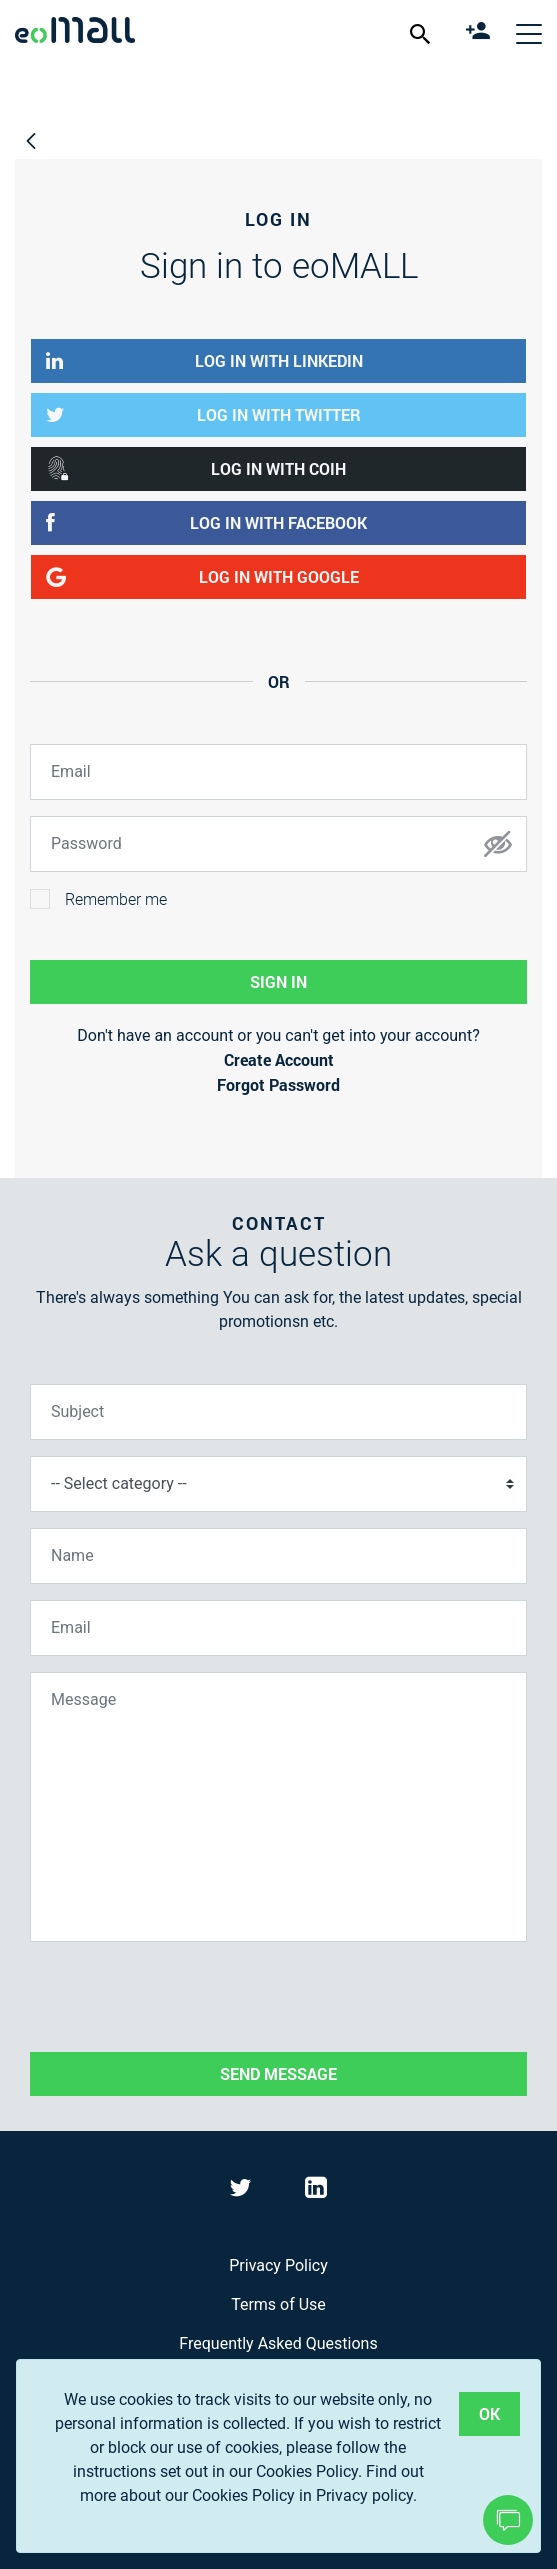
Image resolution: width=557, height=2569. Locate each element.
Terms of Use (278, 2304)
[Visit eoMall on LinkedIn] (316, 2191)
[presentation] (182, 1997)
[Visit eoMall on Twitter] (243, 2191)
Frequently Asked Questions (278, 2343)
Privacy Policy (278, 2265)
